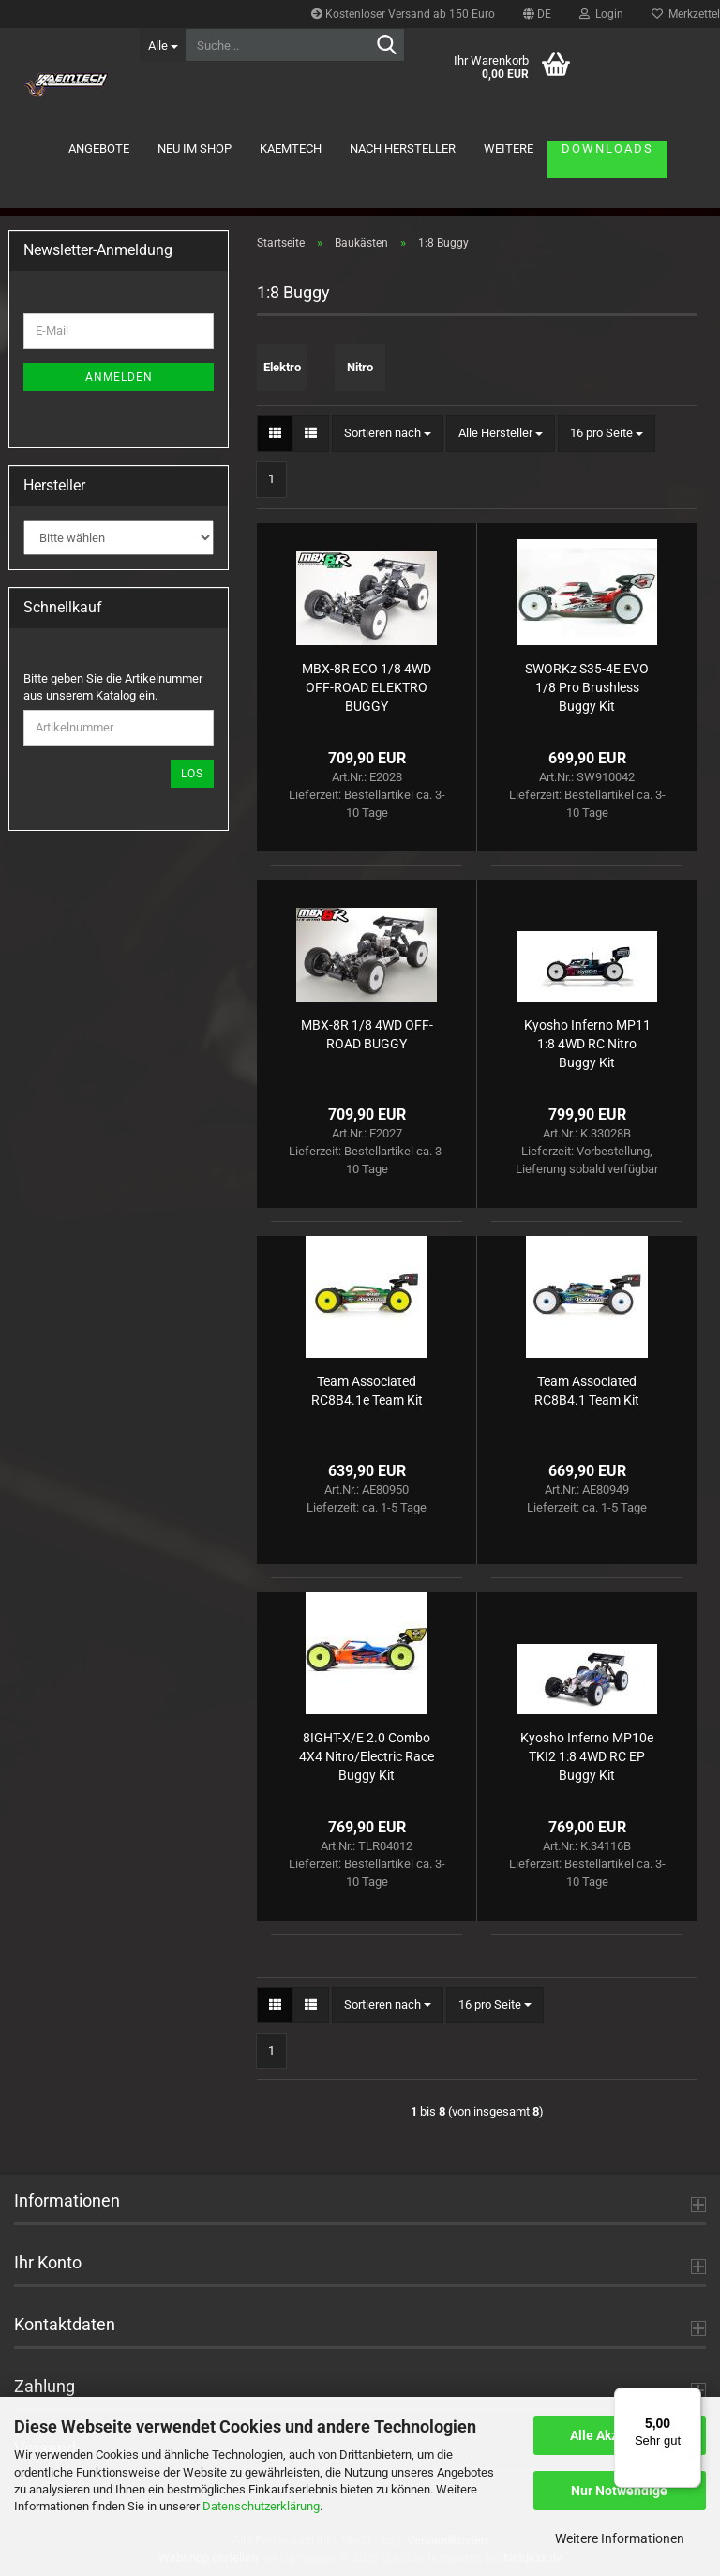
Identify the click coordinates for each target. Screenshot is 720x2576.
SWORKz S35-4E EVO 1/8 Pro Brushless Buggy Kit (587, 687)
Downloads (607, 149)
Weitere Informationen (619, 2538)
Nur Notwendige (619, 2490)
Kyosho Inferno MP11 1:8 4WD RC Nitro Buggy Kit (587, 1043)
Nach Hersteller (403, 149)
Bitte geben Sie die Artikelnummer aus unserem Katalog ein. (112, 687)
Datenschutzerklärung (261, 2506)
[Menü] (690, 2399)
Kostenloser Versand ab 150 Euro (403, 14)
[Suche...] (162, 45)
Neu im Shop (195, 149)
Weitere (508, 149)
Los (192, 773)
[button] (537, 14)
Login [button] (601, 14)
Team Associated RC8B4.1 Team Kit (586, 1391)
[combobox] (387, 433)
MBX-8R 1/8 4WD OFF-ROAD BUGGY (367, 1034)
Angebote (98, 149)
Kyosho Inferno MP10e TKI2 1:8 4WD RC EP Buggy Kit (586, 1756)
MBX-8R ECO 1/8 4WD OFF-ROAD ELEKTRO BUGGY (366, 687)
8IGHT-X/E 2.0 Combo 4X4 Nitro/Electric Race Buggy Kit (366, 1756)
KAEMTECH (291, 149)
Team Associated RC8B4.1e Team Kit (367, 1391)
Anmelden (119, 377)
